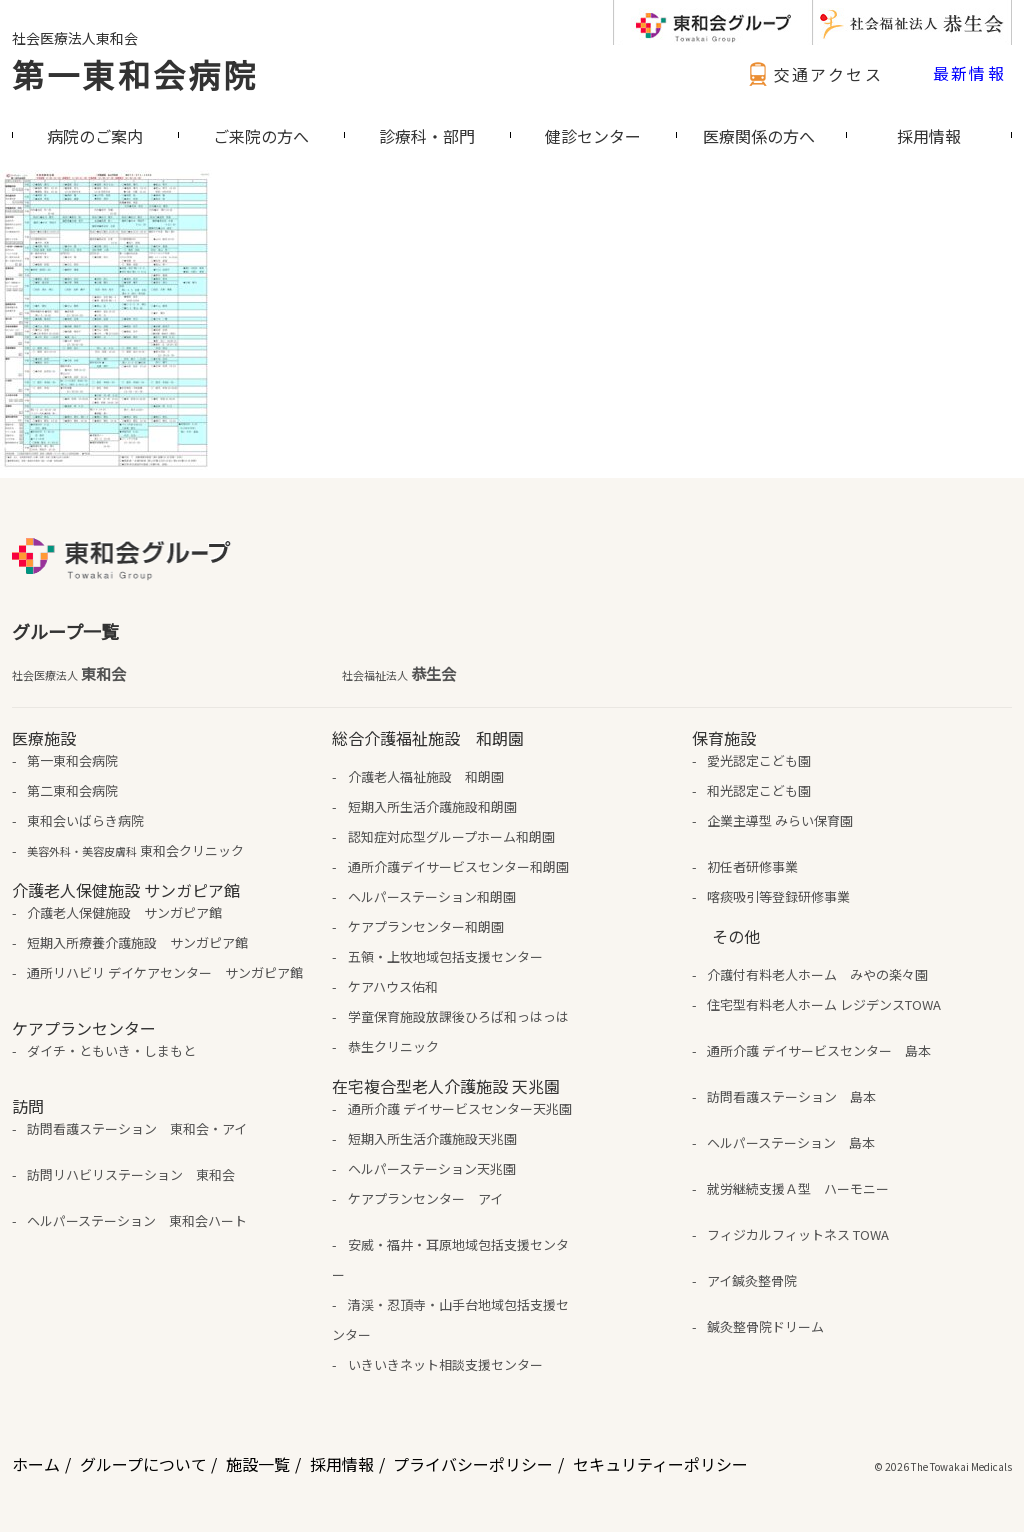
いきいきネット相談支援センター (445, 1364)
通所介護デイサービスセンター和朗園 (458, 866)
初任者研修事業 (752, 866)
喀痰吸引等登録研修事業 (778, 896)
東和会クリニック (135, 850)
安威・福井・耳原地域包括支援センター (450, 1259)
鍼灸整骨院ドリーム (765, 1326)
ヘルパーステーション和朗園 (432, 896)
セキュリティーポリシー (660, 1464)
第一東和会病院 (135, 74)
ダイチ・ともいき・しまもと (111, 1050)
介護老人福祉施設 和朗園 (426, 776)
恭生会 (399, 674)
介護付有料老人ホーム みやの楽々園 (817, 974)
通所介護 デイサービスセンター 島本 (819, 1050)
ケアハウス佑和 (393, 986)
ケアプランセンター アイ (425, 1198)
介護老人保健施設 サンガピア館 (124, 912)
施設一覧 (258, 1464)
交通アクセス (813, 74)
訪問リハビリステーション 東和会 (131, 1174)
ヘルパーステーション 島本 (791, 1142)
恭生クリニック (393, 1046)
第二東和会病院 (72, 790)
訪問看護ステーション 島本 (791, 1096)
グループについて (143, 1464)
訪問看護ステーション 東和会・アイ (137, 1128)
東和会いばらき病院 (85, 820)
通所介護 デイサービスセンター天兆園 (460, 1108)
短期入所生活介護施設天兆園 (432, 1138)
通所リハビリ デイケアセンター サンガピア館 (165, 972)
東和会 (69, 674)
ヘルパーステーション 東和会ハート (137, 1220)
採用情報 (342, 1464)
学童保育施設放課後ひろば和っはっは (458, 1016)
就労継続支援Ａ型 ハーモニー (798, 1188)
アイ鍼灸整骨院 (752, 1280)
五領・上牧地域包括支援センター (445, 956)
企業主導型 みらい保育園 (780, 820)
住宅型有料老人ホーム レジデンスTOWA (824, 1004)
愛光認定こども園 (759, 760)
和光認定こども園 (759, 790)
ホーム (36, 1464)
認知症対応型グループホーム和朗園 (451, 836)
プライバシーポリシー (473, 1464)
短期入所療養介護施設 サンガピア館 (137, 942)
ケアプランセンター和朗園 (426, 926)
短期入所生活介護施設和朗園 (432, 806)
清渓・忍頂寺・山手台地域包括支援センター (450, 1319)
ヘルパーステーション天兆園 (432, 1168)
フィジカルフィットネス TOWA (798, 1234)
